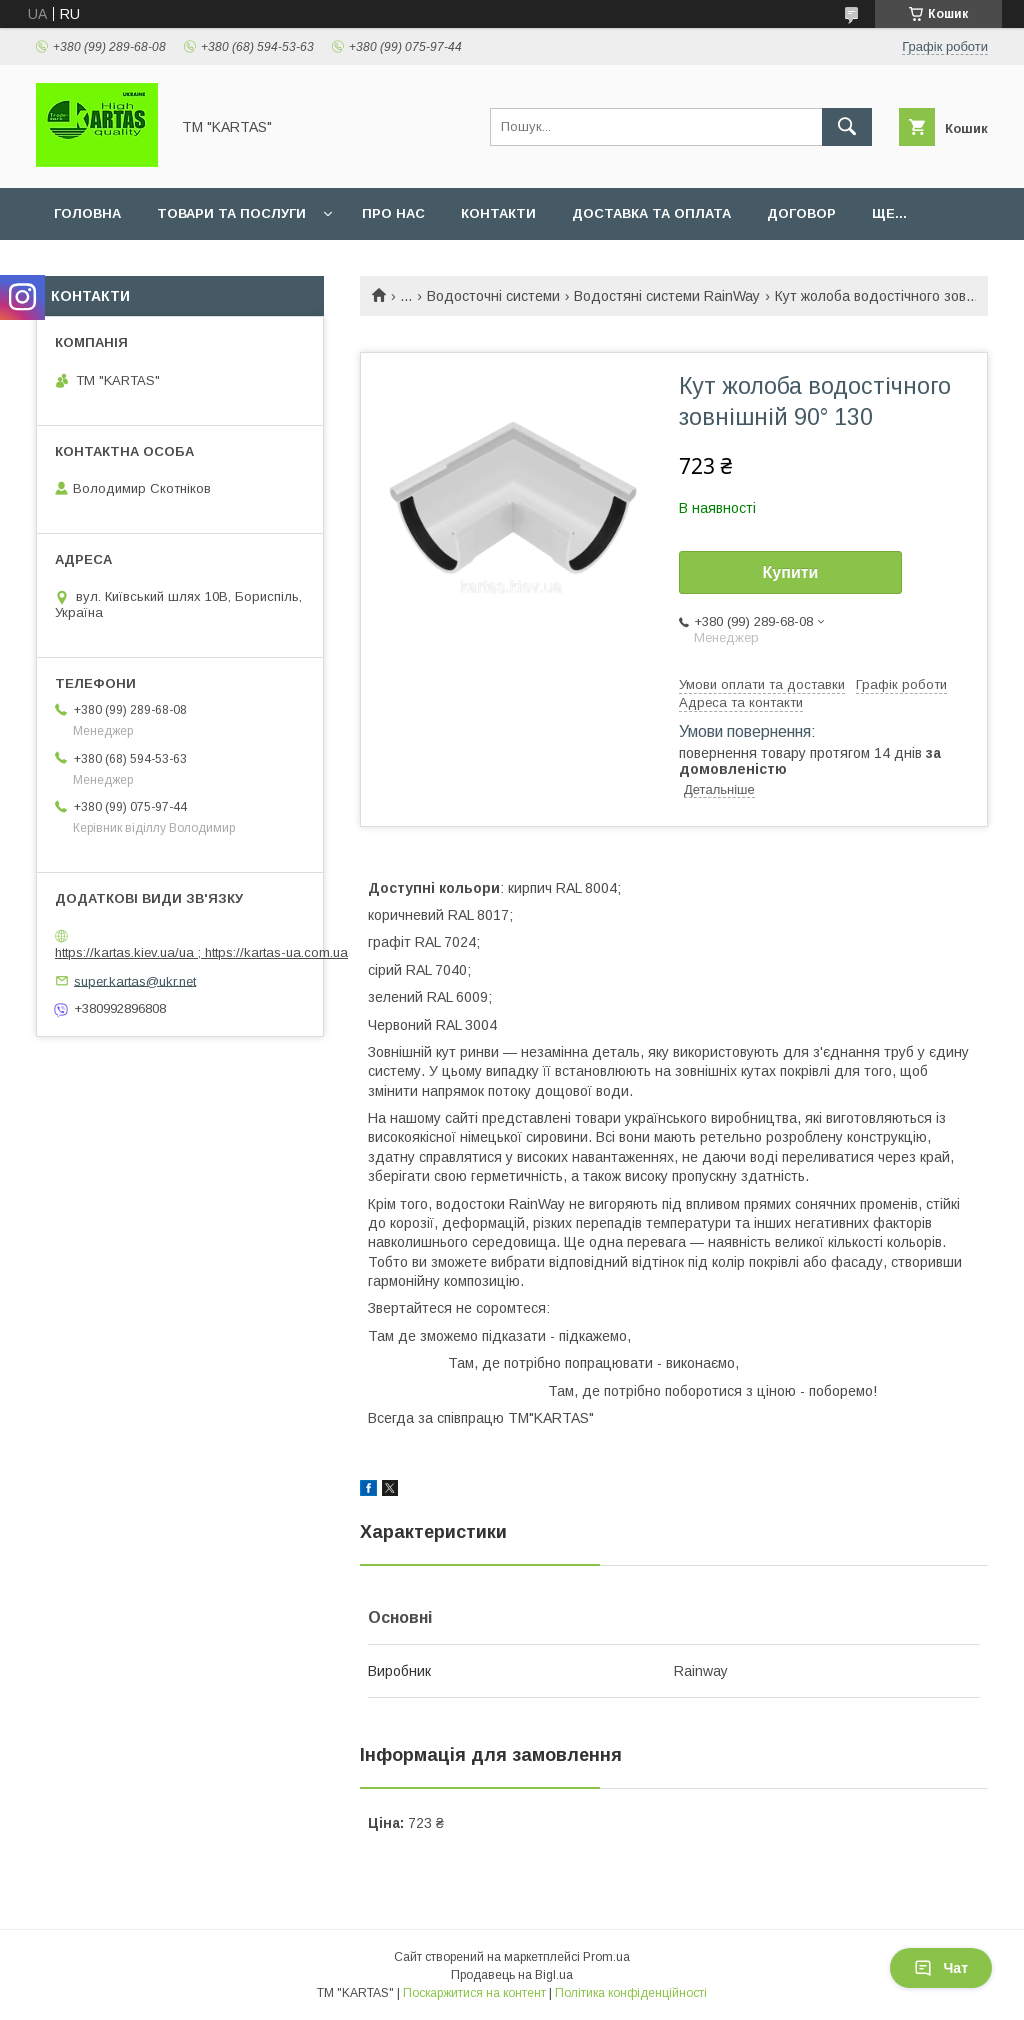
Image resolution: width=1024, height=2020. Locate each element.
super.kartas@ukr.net (135, 980)
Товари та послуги (231, 213)
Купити (791, 572)
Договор (801, 213)
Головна (87, 213)
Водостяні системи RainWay (667, 296)
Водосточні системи (493, 296)
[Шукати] (847, 127)
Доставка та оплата (651, 213)
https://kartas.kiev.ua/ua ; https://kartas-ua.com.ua (201, 952)
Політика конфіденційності (631, 1993)
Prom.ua (606, 1957)
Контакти (498, 213)
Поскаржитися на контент (474, 1993)
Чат (941, 1968)
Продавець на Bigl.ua (512, 1975)
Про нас (393, 213)
